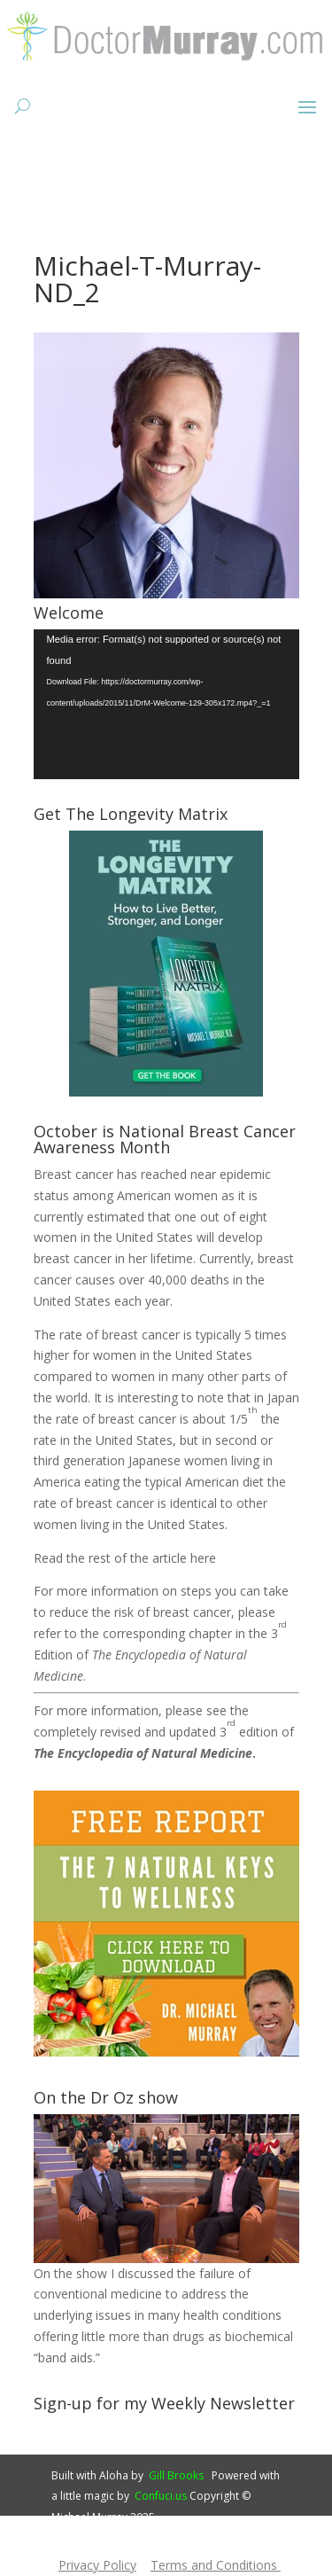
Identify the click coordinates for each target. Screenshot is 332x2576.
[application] (166, 704)
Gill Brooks (176, 2475)
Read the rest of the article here (125, 1558)
